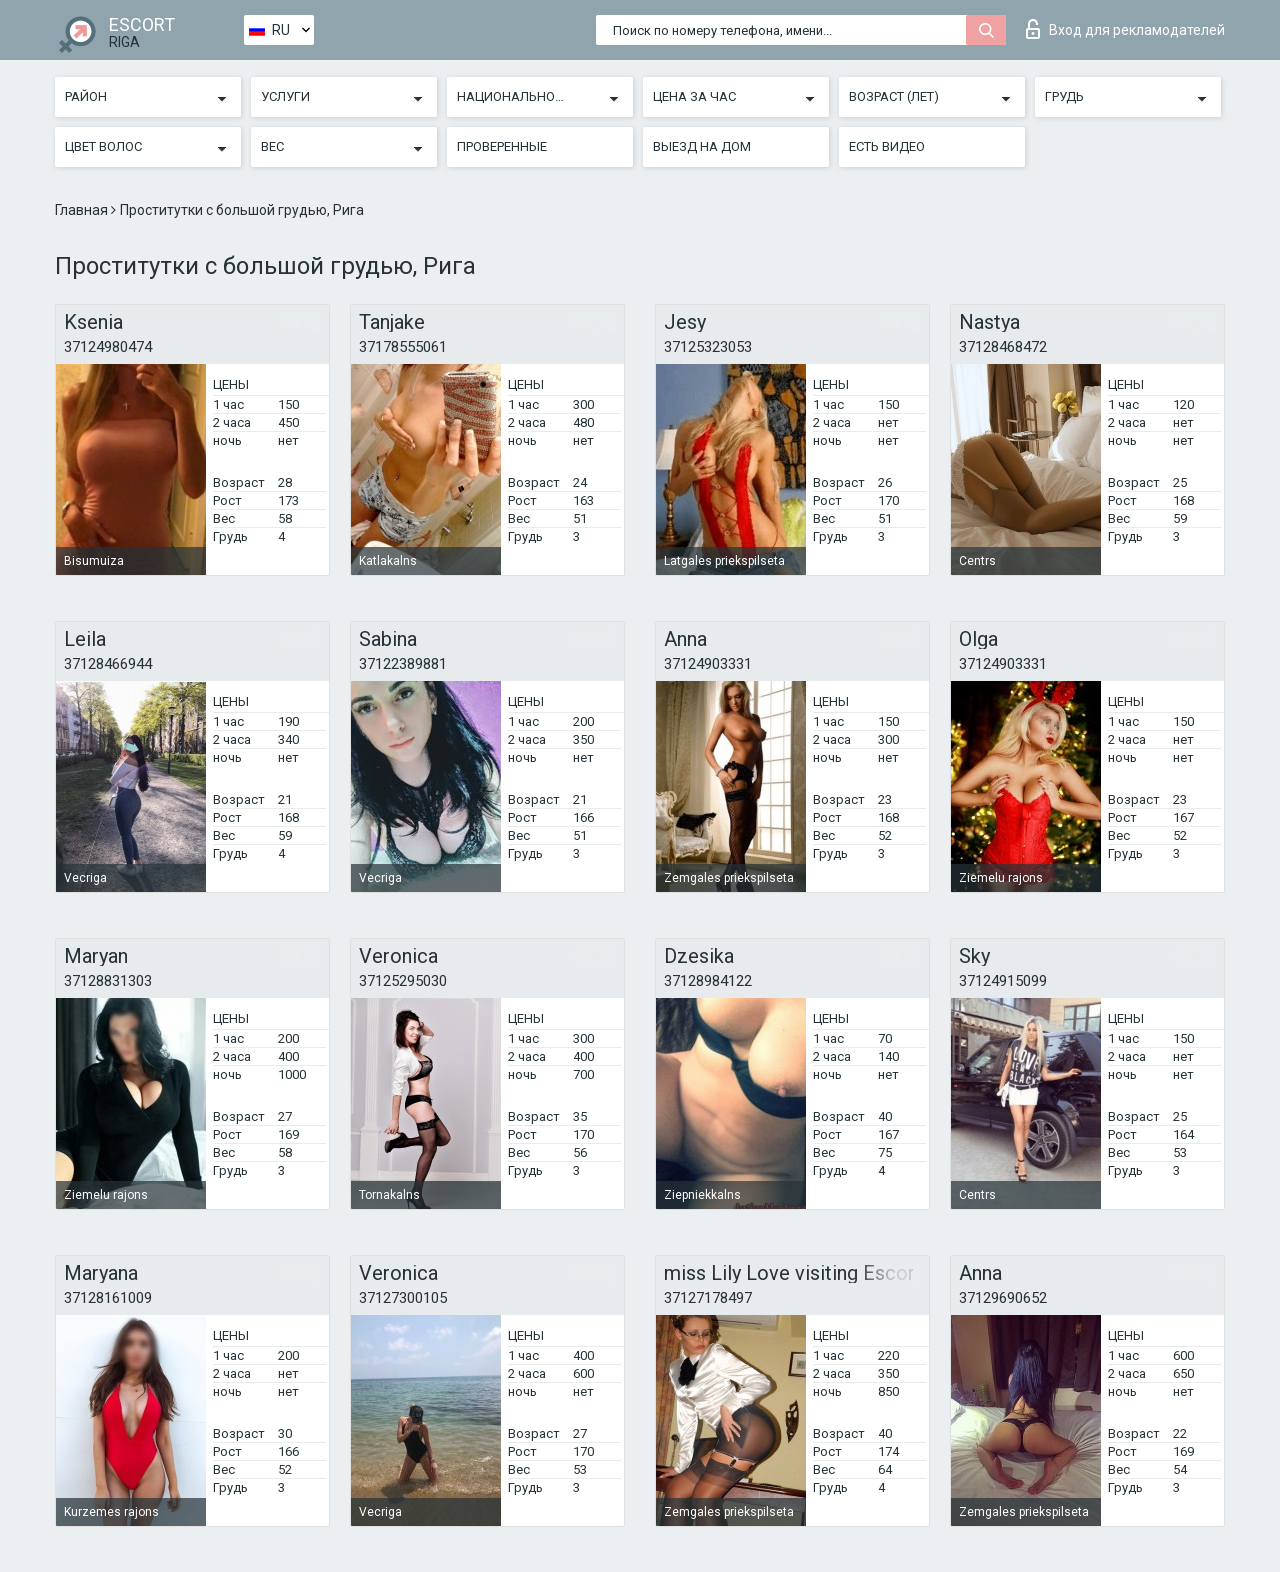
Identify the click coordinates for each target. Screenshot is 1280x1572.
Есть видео (887, 146)
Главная (83, 210)
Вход (1125, 29)
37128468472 (1003, 347)
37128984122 (708, 981)
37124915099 (1003, 981)
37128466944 (108, 664)
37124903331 (708, 664)
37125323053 (708, 347)
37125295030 (403, 981)
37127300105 (403, 1298)
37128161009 (108, 1298)
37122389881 (403, 664)
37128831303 (108, 981)
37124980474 (108, 347)
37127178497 (708, 1298)
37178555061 (403, 347)
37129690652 (1003, 1298)
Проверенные (502, 146)
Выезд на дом (702, 146)
